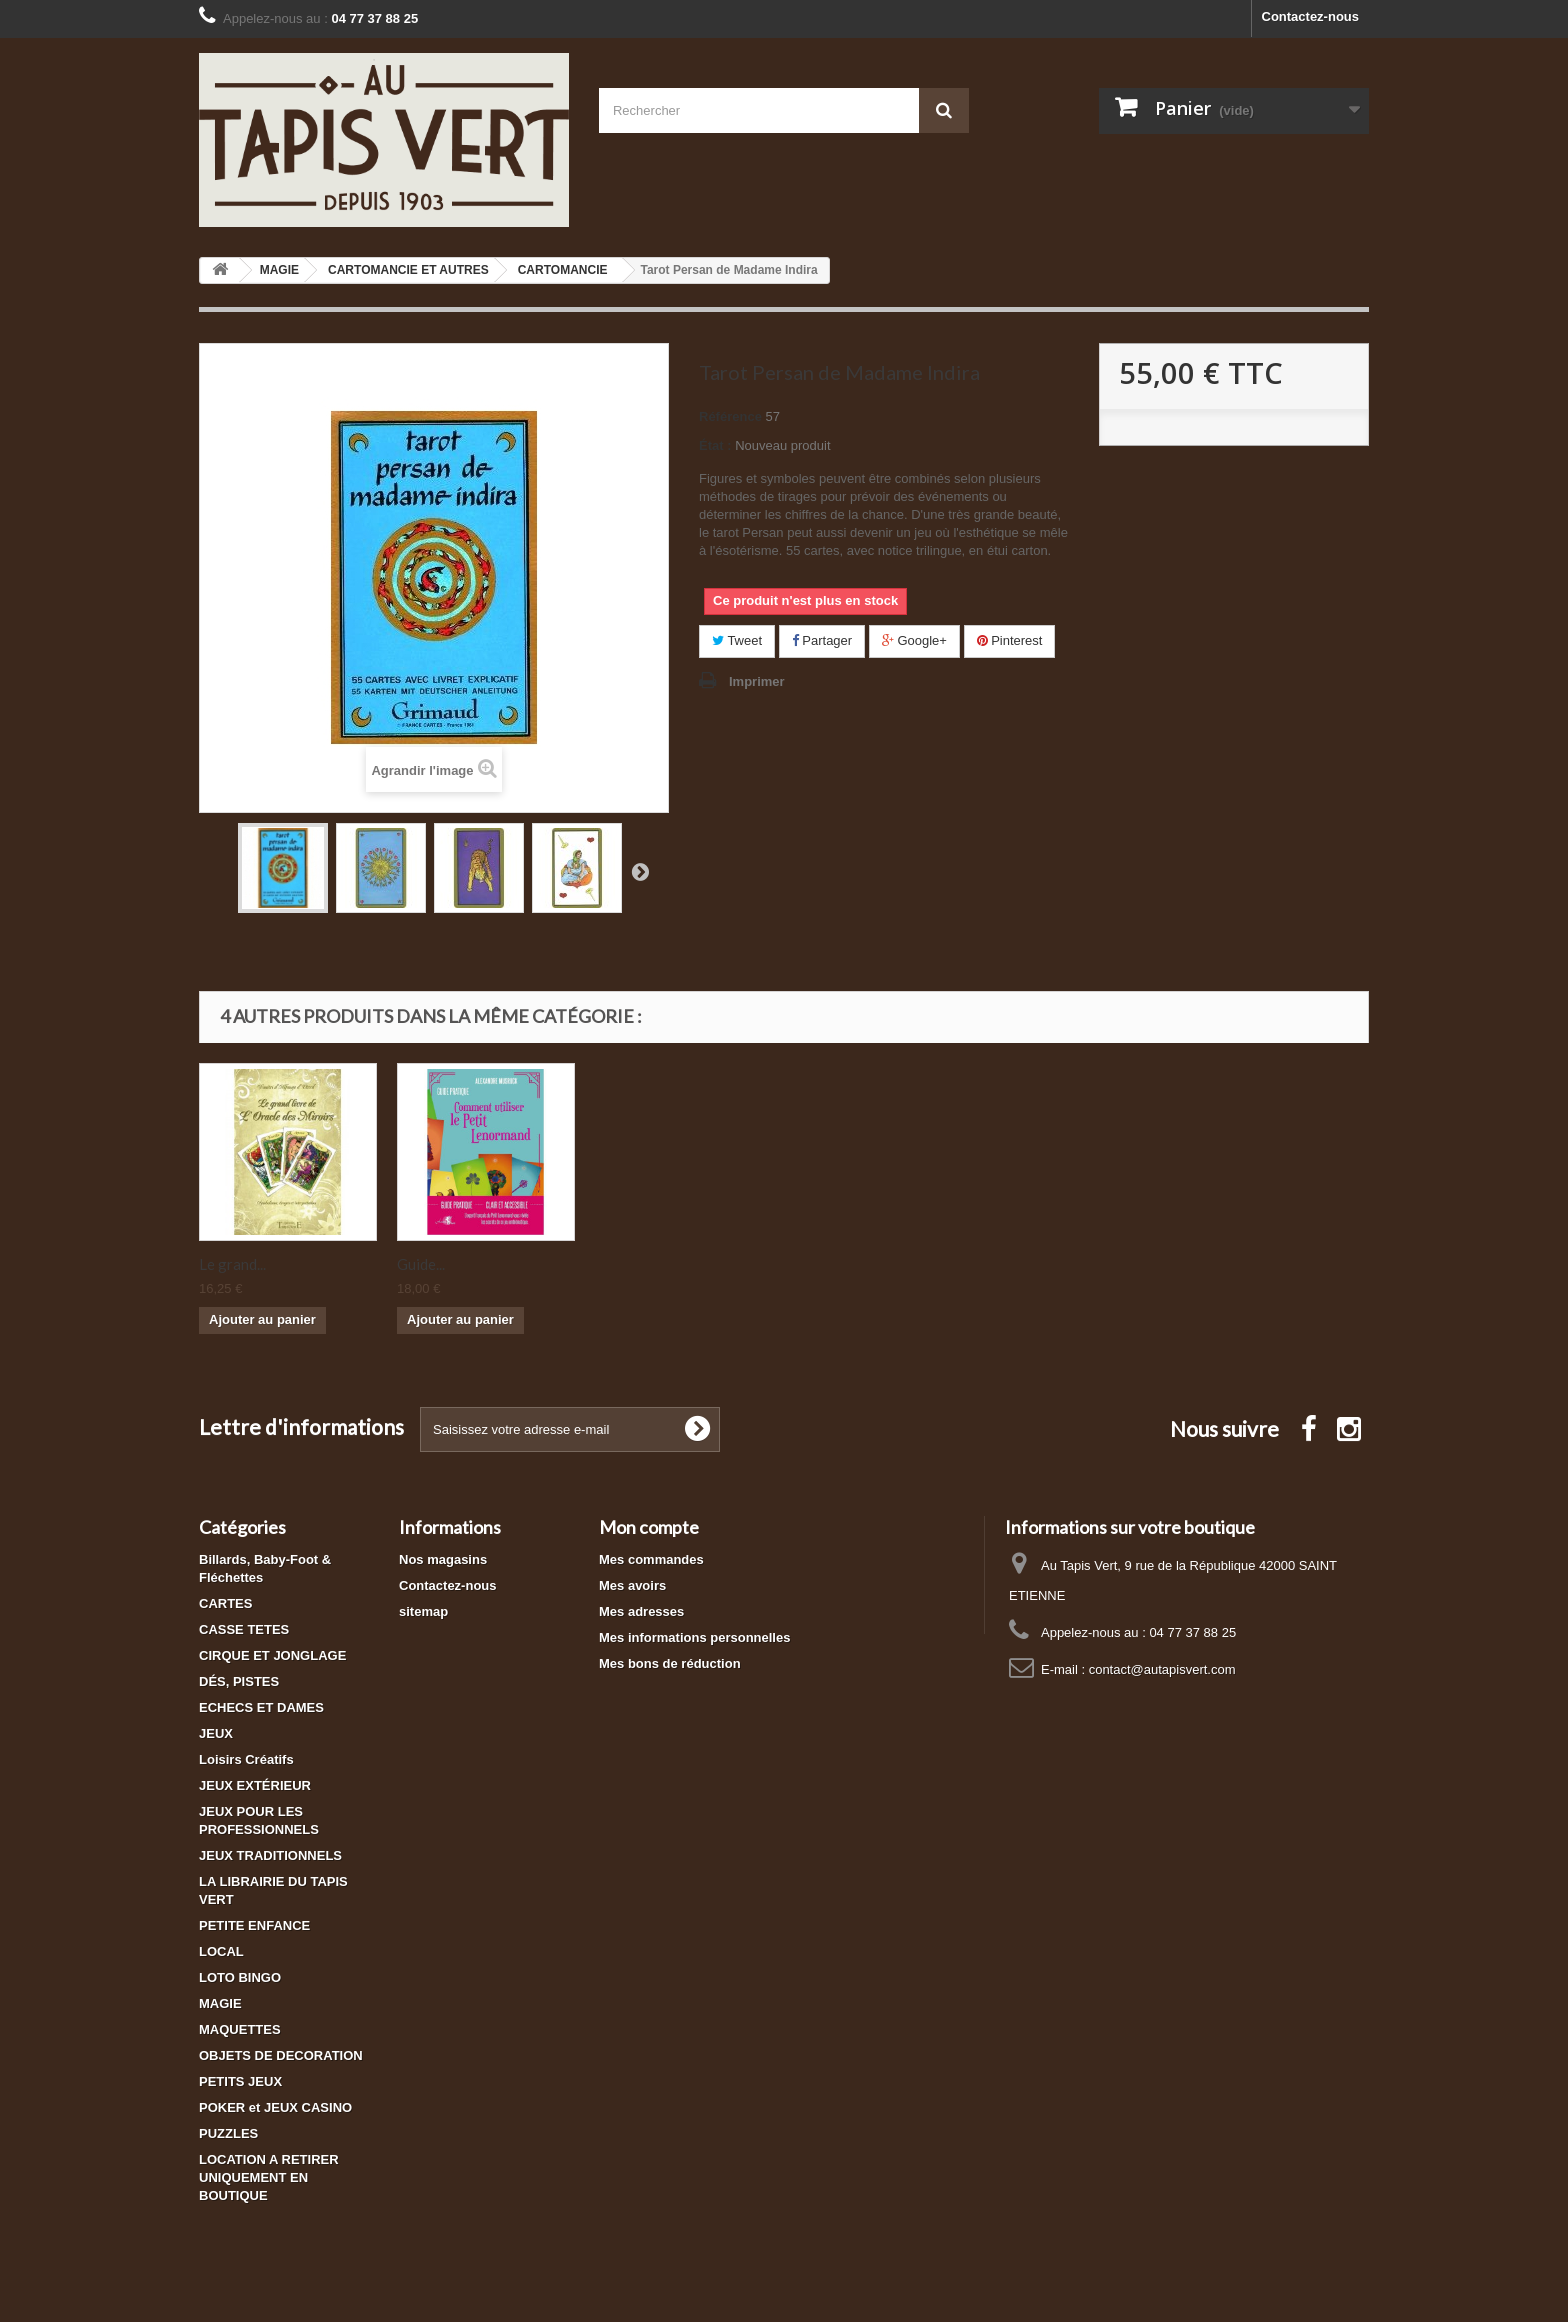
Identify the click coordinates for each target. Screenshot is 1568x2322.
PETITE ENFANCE (254, 1925)
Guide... (817, 1264)
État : (715, 445)
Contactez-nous (1311, 16)
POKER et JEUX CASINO (275, 2107)
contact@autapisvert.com (1162, 1669)
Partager (822, 640)
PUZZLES (228, 2133)
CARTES (225, 1603)
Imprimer (757, 681)
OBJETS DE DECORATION (281, 2055)
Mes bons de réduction (670, 1663)
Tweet (737, 640)
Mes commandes (651, 1559)
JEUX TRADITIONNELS (270, 1855)
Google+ (914, 640)
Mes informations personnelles (694, 1637)
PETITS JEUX (240, 2081)
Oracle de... (433, 1264)
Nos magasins (443, 1559)
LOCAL (221, 1951)
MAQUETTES (240, 2029)
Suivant (640, 871)
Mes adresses (641, 1611)
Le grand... (628, 1264)
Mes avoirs (632, 1585)
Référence (730, 416)
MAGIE (220, 2003)
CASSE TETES (244, 1629)
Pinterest (1010, 640)
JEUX (216, 1733)
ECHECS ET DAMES (261, 1707)
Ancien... (226, 1264)
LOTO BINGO (240, 1977)
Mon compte (649, 1527)
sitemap (423, 1611)
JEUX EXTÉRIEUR (255, 1785)
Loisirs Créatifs (246, 1759)
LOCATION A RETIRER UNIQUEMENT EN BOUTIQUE (269, 2177)
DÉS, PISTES (239, 1681)
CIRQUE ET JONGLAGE (272, 1655)
